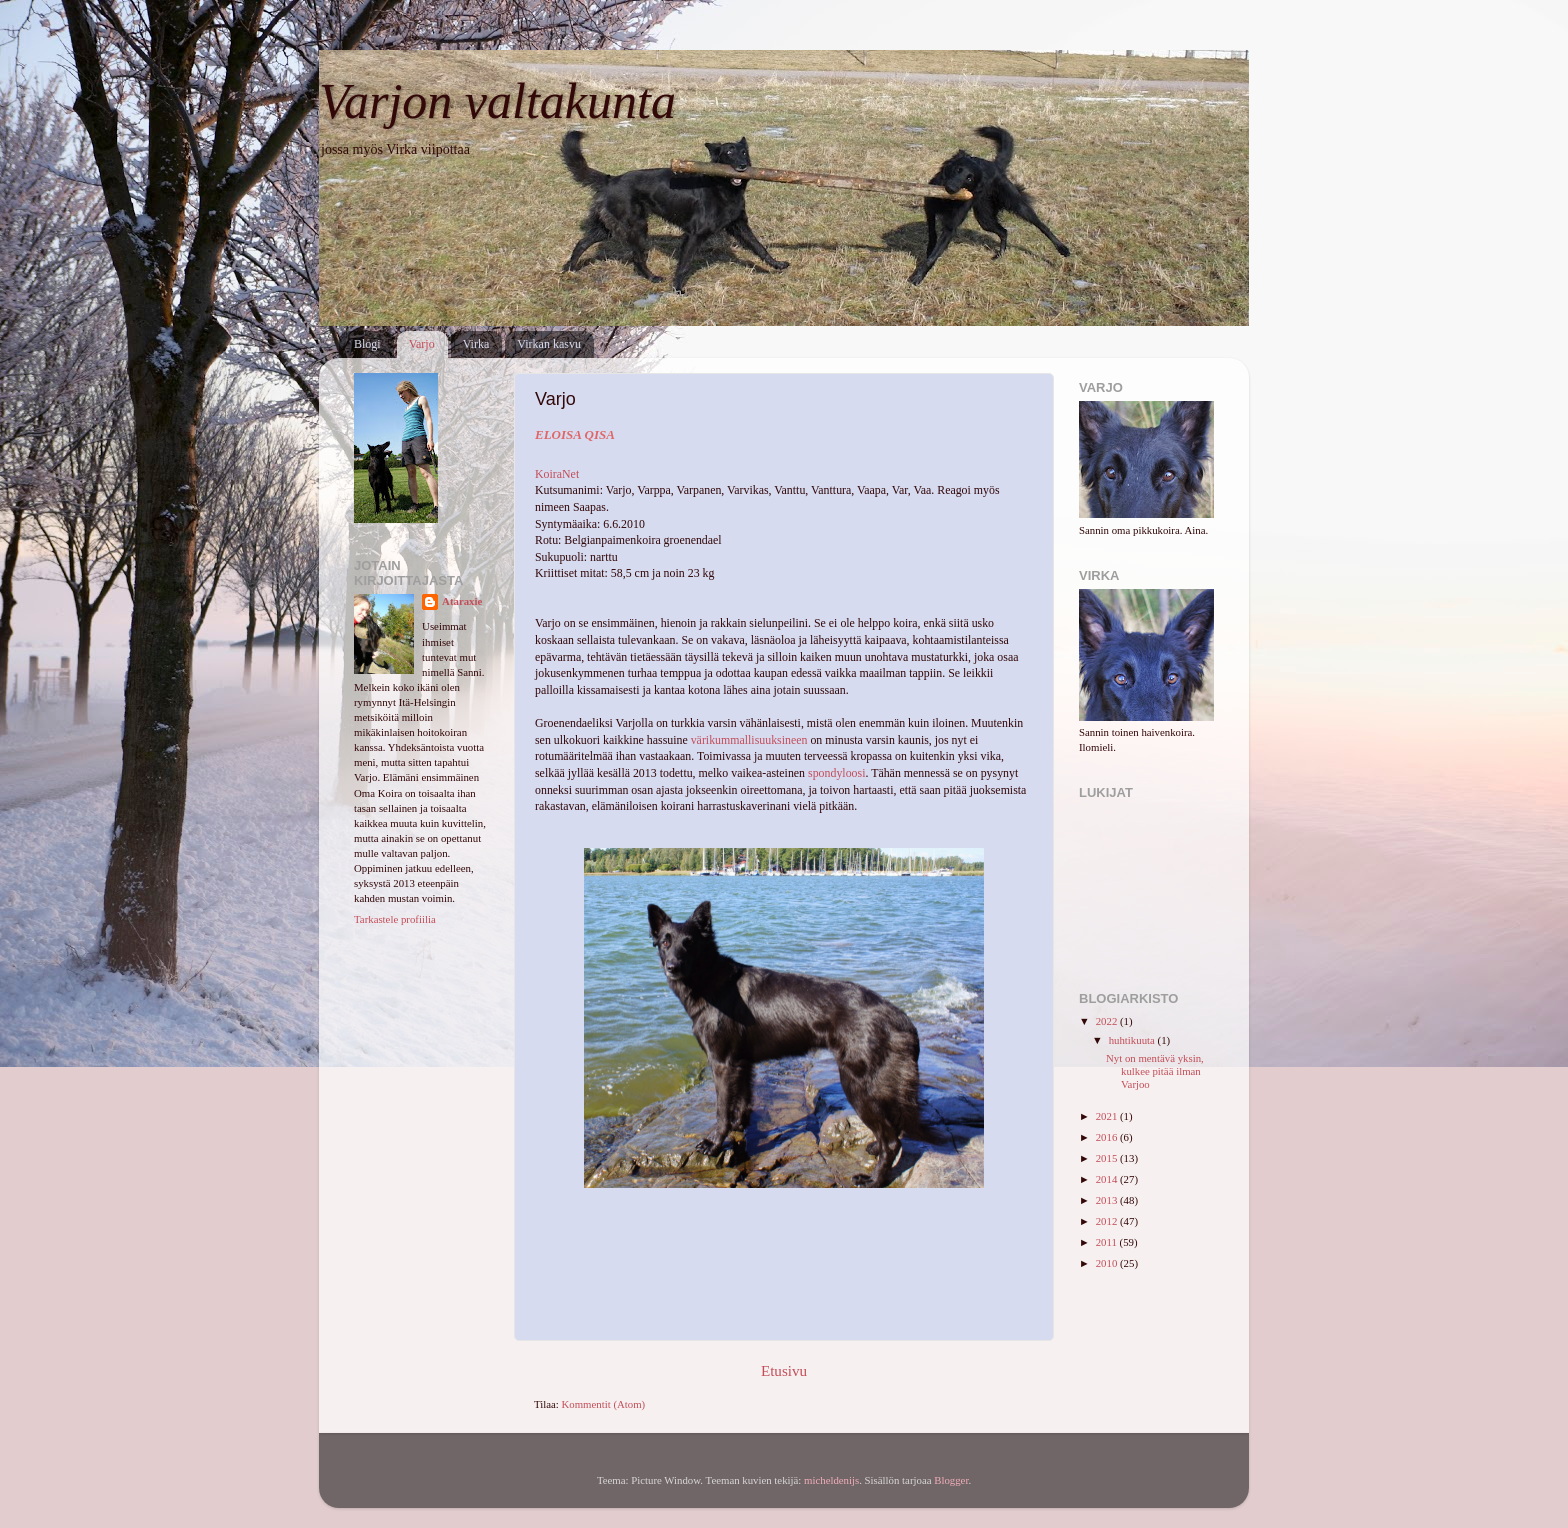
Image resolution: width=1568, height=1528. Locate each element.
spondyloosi (836, 773)
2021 (1108, 1116)
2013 (1108, 1200)
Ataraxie (462, 601)
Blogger (951, 1480)
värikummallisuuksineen (749, 740)
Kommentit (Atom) (604, 1404)
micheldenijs (831, 1480)
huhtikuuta (1133, 1040)
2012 (1108, 1221)
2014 (1108, 1179)
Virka (476, 344)
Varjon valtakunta (497, 101)
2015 (1108, 1158)
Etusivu (784, 1371)
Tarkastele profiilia (395, 919)
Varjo (422, 344)
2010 (1108, 1263)
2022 (1108, 1021)
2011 (1108, 1242)
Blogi (367, 344)
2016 (1108, 1137)
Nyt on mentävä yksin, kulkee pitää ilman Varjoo (1155, 1071)
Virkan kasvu (549, 344)
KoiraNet (557, 474)
